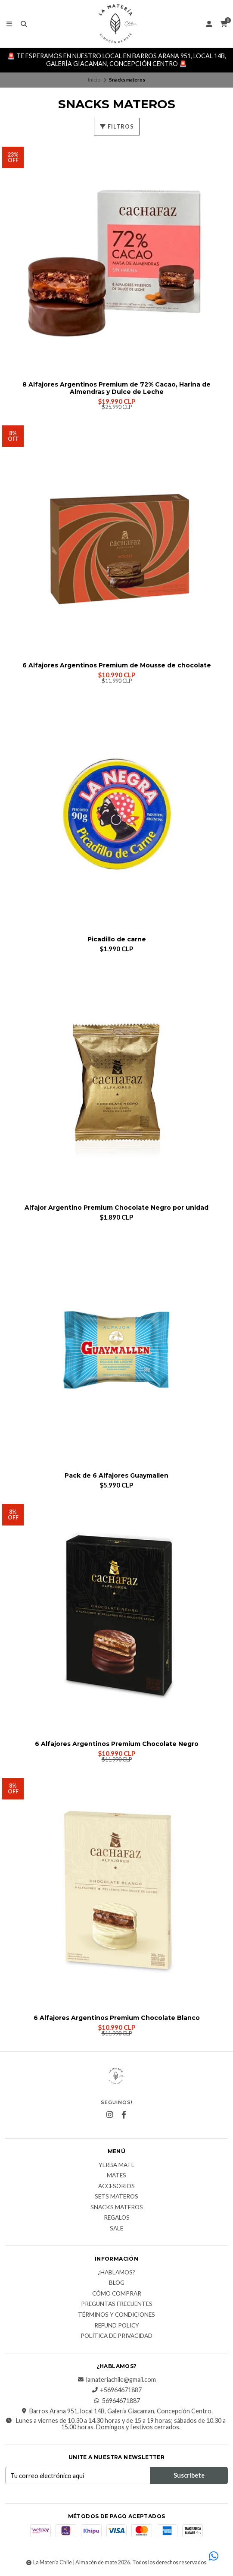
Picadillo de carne (116, 939)
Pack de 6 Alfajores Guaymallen (116, 1475)
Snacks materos (116, 2208)
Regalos (117, 2218)
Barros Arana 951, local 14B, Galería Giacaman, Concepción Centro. (117, 2411)
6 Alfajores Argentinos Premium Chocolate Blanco (117, 2018)
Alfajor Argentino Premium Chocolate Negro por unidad (116, 1207)
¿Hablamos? (116, 2273)
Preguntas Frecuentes (116, 2304)
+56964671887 (116, 2390)
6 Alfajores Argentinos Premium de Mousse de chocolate (116, 665)
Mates (116, 2176)
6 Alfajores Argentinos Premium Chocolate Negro (117, 1744)
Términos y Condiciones (116, 2315)
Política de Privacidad (116, 2336)
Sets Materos (116, 2197)
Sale (116, 2229)
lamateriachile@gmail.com (117, 2380)
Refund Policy (116, 2326)
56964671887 (116, 2401)
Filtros (116, 126)
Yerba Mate (116, 2165)
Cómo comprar (116, 2294)
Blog (116, 2283)
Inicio (94, 79)
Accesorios (116, 2186)
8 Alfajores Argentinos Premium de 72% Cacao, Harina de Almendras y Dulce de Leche (116, 388)
